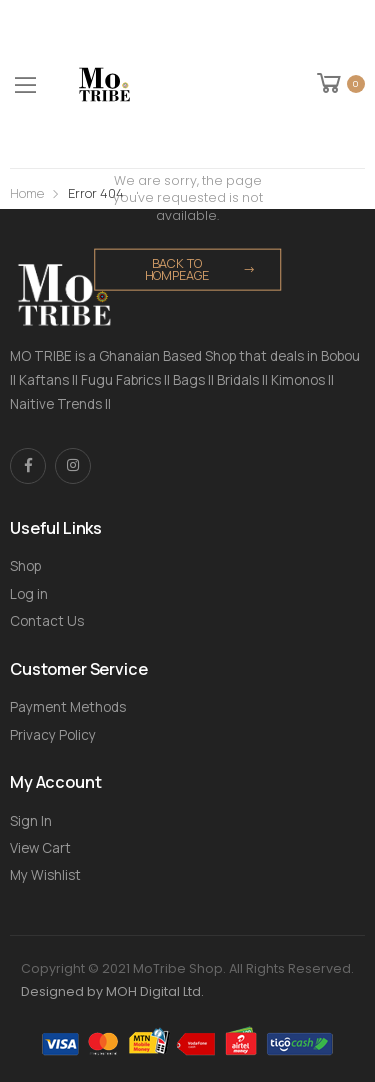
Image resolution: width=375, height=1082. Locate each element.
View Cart (40, 848)
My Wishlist (45, 875)
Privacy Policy (53, 735)
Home (27, 193)
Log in (29, 594)
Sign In (31, 821)
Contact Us (47, 621)
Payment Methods (68, 707)
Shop (25, 566)
